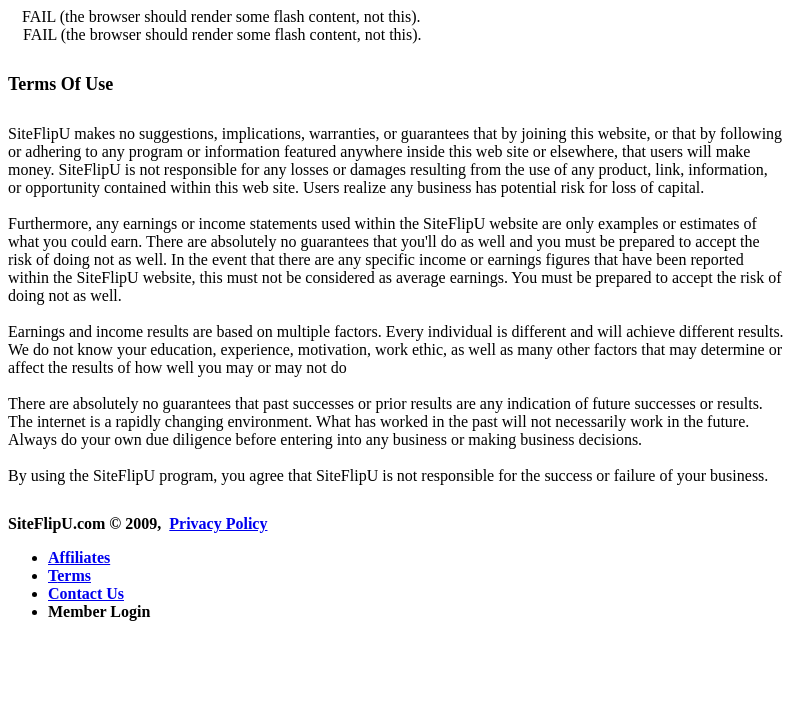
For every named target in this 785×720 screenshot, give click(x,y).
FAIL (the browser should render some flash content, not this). (221, 16)
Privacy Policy (218, 523)
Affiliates (79, 557)
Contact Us (86, 593)
